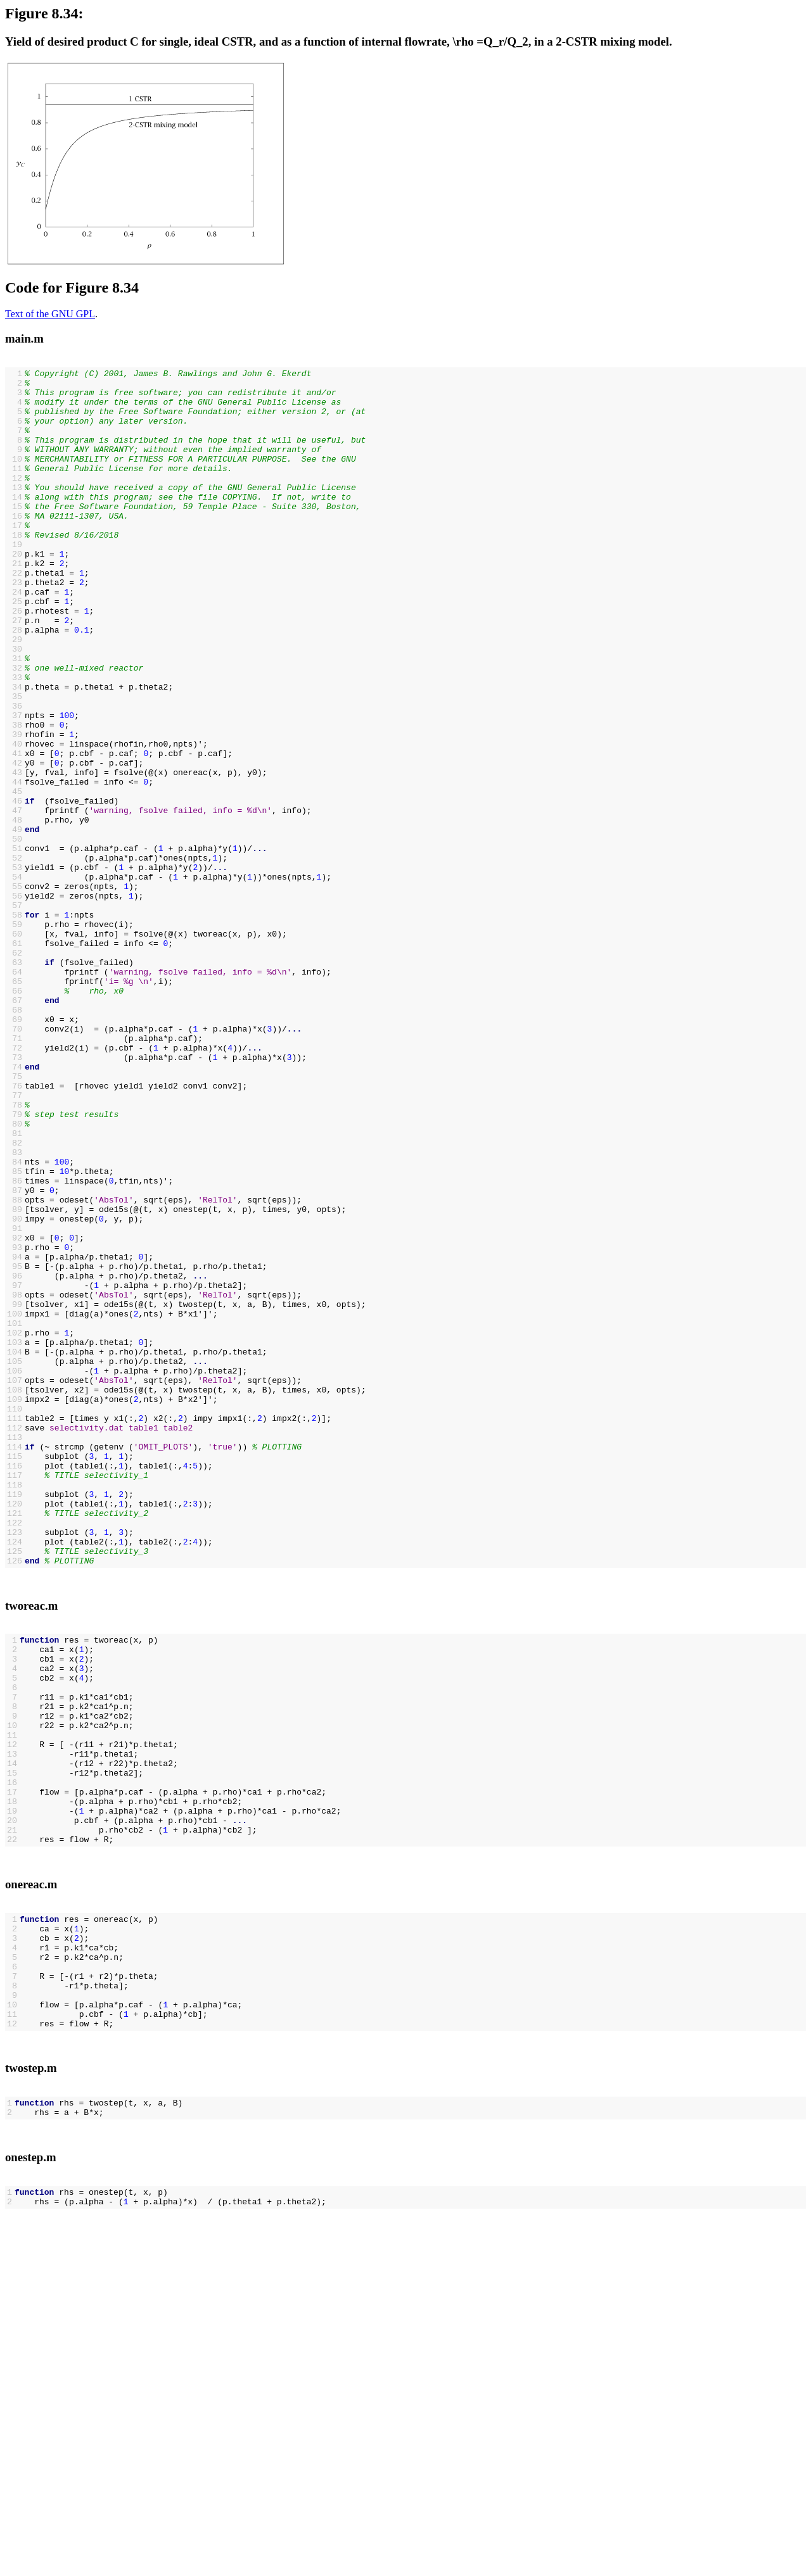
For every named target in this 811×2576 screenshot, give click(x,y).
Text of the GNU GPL (50, 313)
